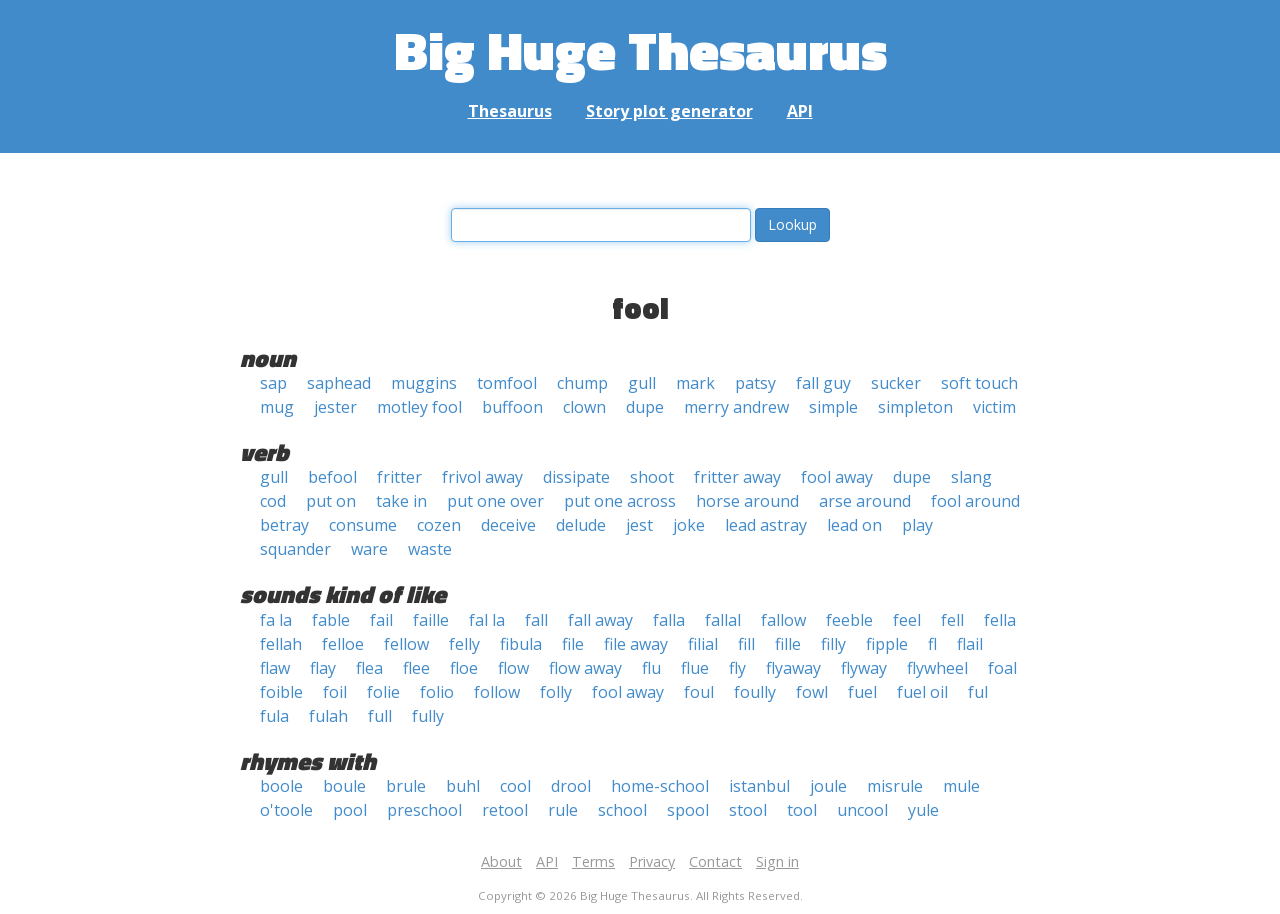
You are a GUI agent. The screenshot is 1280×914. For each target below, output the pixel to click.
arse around (865, 501)
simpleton (915, 407)
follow (497, 692)
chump (582, 383)
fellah (281, 644)
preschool (424, 810)
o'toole (286, 810)
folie (383, 692)
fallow (783, 620)
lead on (854, 525)
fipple (887, 644)
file (573, 644)
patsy (755, 383)
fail (381, 620)
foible (281, 692)
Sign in (777, 861)
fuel (862, 692)
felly (464, 644)
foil (335, 692)
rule (563, 810)
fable (331, 620)
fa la (276, 620)
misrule (895, 786)
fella (1000, 620)
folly (556, 692)
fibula (521, 644)
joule (828, 786)
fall (536, 620)
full (380, 716)
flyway (864, 668)
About (501, 861)
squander (295, 549)
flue (695, 668)
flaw (275, 668)
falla (669, 620)
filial (703, 644)
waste (430, 549)
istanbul (759, 786)
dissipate (576, 477)
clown (584, 407)
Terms (593, 861)
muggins (424, 383)
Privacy (652, 861)
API (800, 111)
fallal (723, 620)
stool (748, 810)
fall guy (823, 383)
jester (335, 407)
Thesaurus (510, 111)
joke (689, 525)
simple (833, 407)
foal (1002, 668)
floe (464, 668)
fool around (975, 501)
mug (277, 407)
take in (401, 501)
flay (323, 668)
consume (363, 525)
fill (746, 644)
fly (737, 668)
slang (971, 477)
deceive (508, 525)
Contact (715, 861)
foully (755, 692)
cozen (439, 525)
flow (513, 668)
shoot (652, 477)
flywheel (937, 668)
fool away (837, 477)
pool (350, 810)
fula (274, 716)
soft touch (979, 383)
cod (273, 501)
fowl (812, 692)
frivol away (482, 477)
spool (688, 810)
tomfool (507, 383)
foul (699, 692)
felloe (343, 644)
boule (344, 786)
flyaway (793, 668)
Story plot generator (669, 111)
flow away (585, 668)
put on (331, 501)
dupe (645, 407)
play (917, 525)
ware (369, 549)
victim (994, 407)
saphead (339, 383)
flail (970, 644)
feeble (849, 620)
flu (651, 668)
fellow (406, 644)
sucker (896, 383)
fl (932, 644)
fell (952, 620)
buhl (463, 786)
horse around (747, 501)
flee (416, 668)
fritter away (737, 477)
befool (332, 477)
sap (273, 383)
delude (581, 525)
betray (284, 525)
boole (281, 786)
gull (642, 383)
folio (437, 692)
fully (428, 716)
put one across (620, 501)
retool (505, 810)
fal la (487, 620)
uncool (862, 810)
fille (788, 644)
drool (571, 786)
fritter (399, 477)
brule (406, 786)
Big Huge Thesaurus (640, 49)
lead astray (766, 525)
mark (695, 383)
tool (802, 810)
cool (515, 786)
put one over (495, 501)
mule (961, 786)
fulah (328, 716)
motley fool (419, 407)
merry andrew (736, 407)
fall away (600, 620)
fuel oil (922, 692)
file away (636, 644)
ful (978, 692)
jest (639, 525)
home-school (660, 786)
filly (833, 644)
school (622, 810)
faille (431, 620)
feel (907, 620)
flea (369, 668)
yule (923, 810)
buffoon (512, 407)
